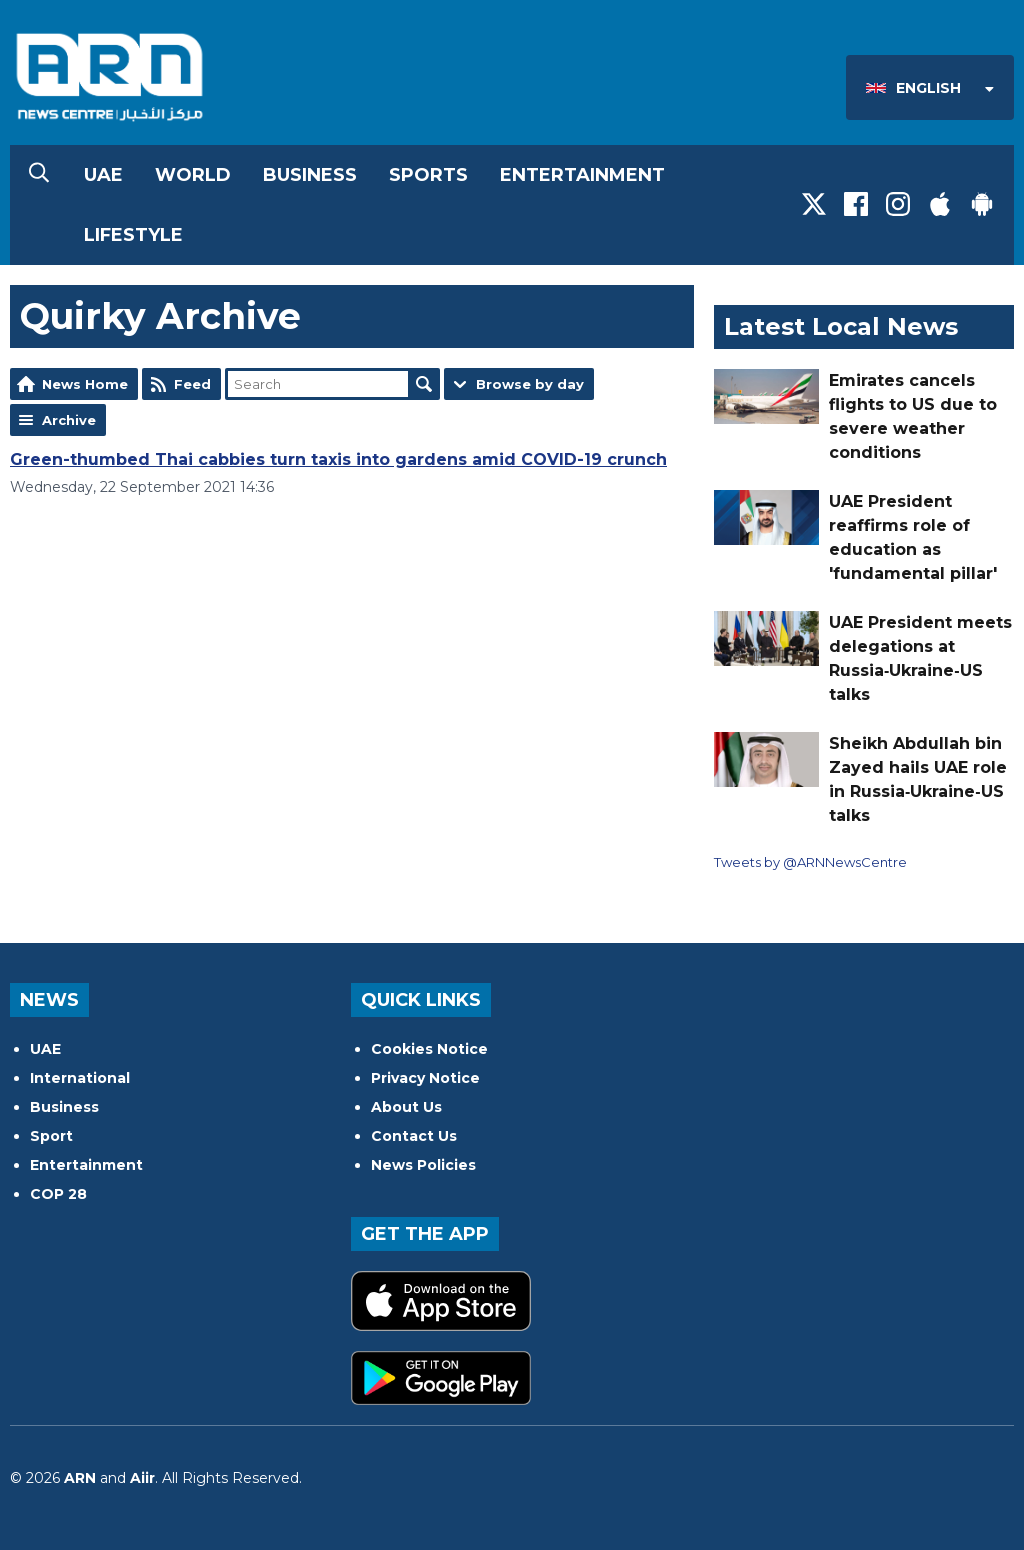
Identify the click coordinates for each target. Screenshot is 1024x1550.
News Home (85, 384)
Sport (51, 1136)
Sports (428, 175)
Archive (69, 420)
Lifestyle (133, 235)
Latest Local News (841, 326)
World (193, 175)
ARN (80, 1478)
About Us (406, 1107)
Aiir (142, 1478)
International (80, 1078)
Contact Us (414, 1136)
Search (424, 384)
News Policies (423, 1165)
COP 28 (58, 1194)
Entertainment (582, 175)
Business (310, 175)
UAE (103, 175)
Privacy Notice (425, 1078)
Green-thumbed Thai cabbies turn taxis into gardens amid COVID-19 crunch (338, 459)
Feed (192, 384)
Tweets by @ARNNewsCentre (810, 862)
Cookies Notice (429, 1049)
